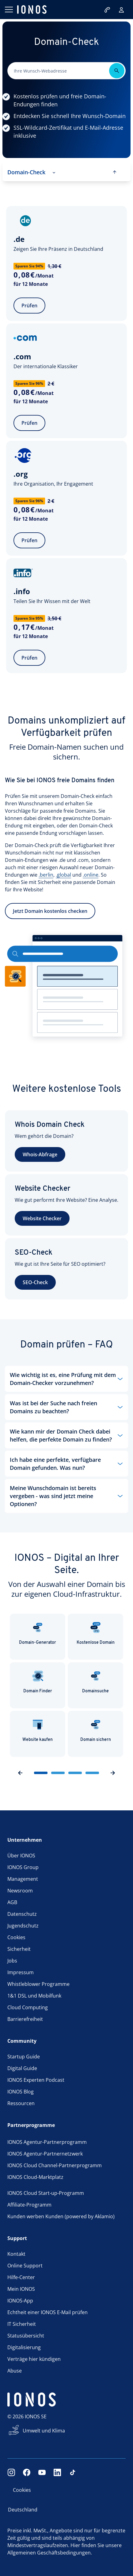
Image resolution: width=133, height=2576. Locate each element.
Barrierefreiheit (25, 2019)
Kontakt (16, 2254)
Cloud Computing (27, 2007)
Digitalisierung (24, 2347)
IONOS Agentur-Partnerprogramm (47, 2142)
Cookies (16, 1937)
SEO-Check (35, 1282)
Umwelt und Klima (44, 2430)
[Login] (121, 10)
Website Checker (42, 1218)
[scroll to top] (114, 172)
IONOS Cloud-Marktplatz (35, 2177)
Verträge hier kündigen (34, 2359)
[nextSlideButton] (113, 1773)
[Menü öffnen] (8, 9)
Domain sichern (95, 1730)
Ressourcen (21, 2103)
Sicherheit (19, 1949)
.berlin (46, 889)
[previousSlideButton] (20, 1773)
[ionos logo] (32, 9)
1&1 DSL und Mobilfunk (34, 1995)
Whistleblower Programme (38, 1984)
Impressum (20, 1972)
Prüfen (29, 305)
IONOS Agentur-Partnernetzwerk (45, 2153)
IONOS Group (23, 1867)
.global (63, 889)
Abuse (14, 2370)
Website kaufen (37, 1730)
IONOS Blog (20, 2091)
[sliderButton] (41, 1773)
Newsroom (20, 1890)
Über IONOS (21, 1855)
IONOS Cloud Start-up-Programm (45, 2193)
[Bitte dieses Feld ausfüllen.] (59, 70)
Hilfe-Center (21, 2277)
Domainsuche (95, 1682)
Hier (75, 2545)
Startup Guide (23, 2056)
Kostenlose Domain (96, 1633)
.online (90, 889)
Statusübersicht (25, 2335)
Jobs (12, 1960)
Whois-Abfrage (40, 1154)
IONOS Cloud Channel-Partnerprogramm (54, 2165)
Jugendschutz (23, 1925)
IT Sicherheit (21, 2324)
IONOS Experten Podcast (35, 2080)
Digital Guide (22, 2068)
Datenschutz (22, 1914)
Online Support (25, 2265)
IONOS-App (20, 2300)
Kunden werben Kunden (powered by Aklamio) (61, 2216)
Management (22, 1879)
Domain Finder (37, 1682)
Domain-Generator (37, 1633)
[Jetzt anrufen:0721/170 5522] (108, 9)
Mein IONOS (21, 2289)
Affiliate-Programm (29, 2204)
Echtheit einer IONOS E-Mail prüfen (47, 2312)
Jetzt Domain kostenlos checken (50, 925)
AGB (12, 1902)
